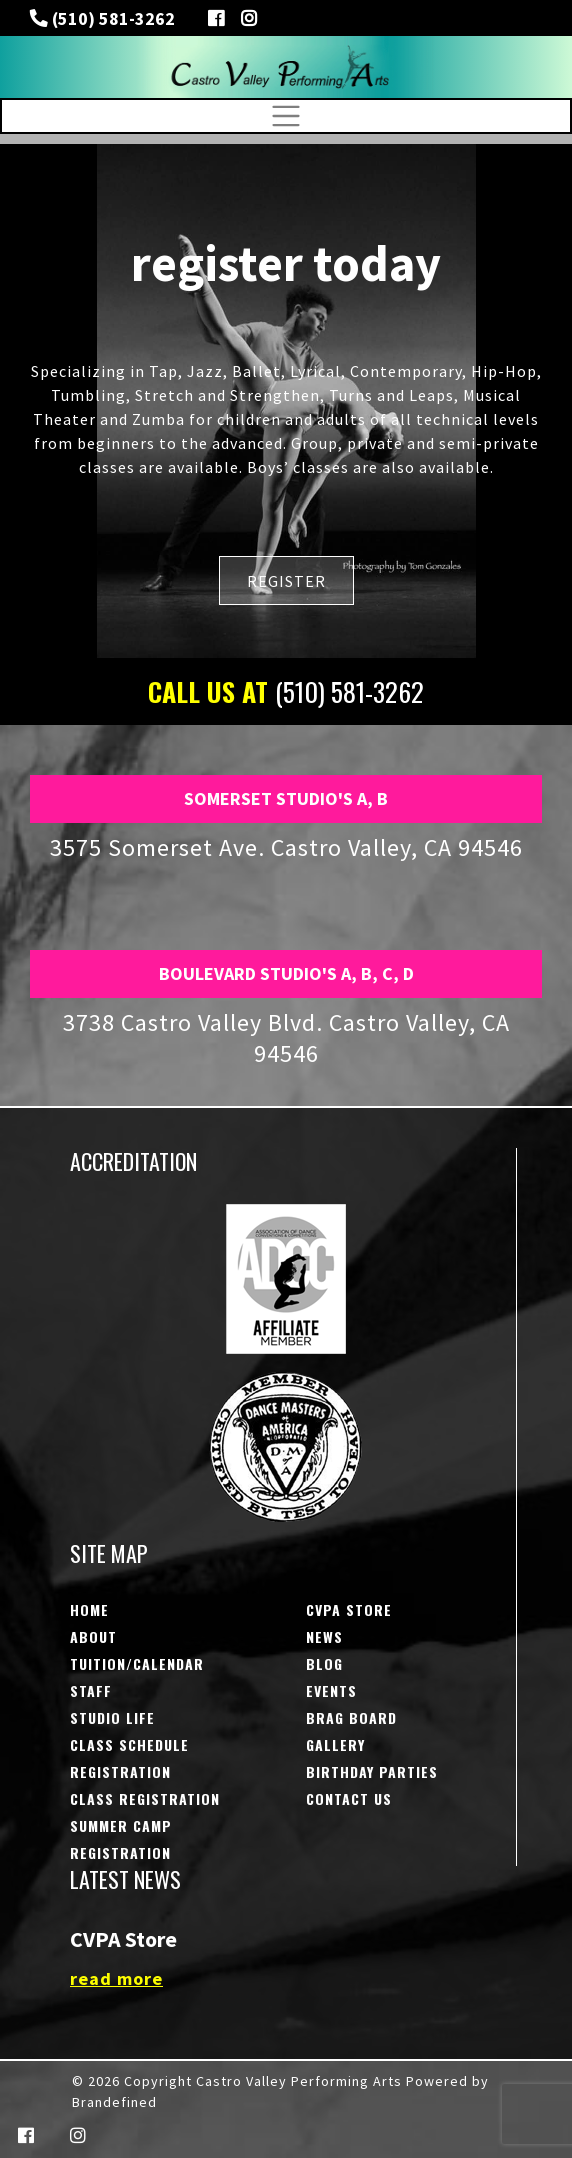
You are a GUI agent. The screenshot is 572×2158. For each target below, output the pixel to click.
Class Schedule (129, 1744)
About (93, 1636)
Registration (120, 1771)
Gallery (335, 1744)
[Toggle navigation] (286, 116)
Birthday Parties (372, 1771)
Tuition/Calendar (137, 1663)
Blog (324, 1663)
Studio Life (112, 1717)
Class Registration (145, 1798)
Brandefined (114, 2102)
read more (116, 1978)
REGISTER (286, 581)
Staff (91, 1690)
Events (331, 1690)
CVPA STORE (349, 1609)
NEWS (324, 1636)
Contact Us (349, 1798)
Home (89, 1609)
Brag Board (351, 1717)
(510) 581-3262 (111, 18)
